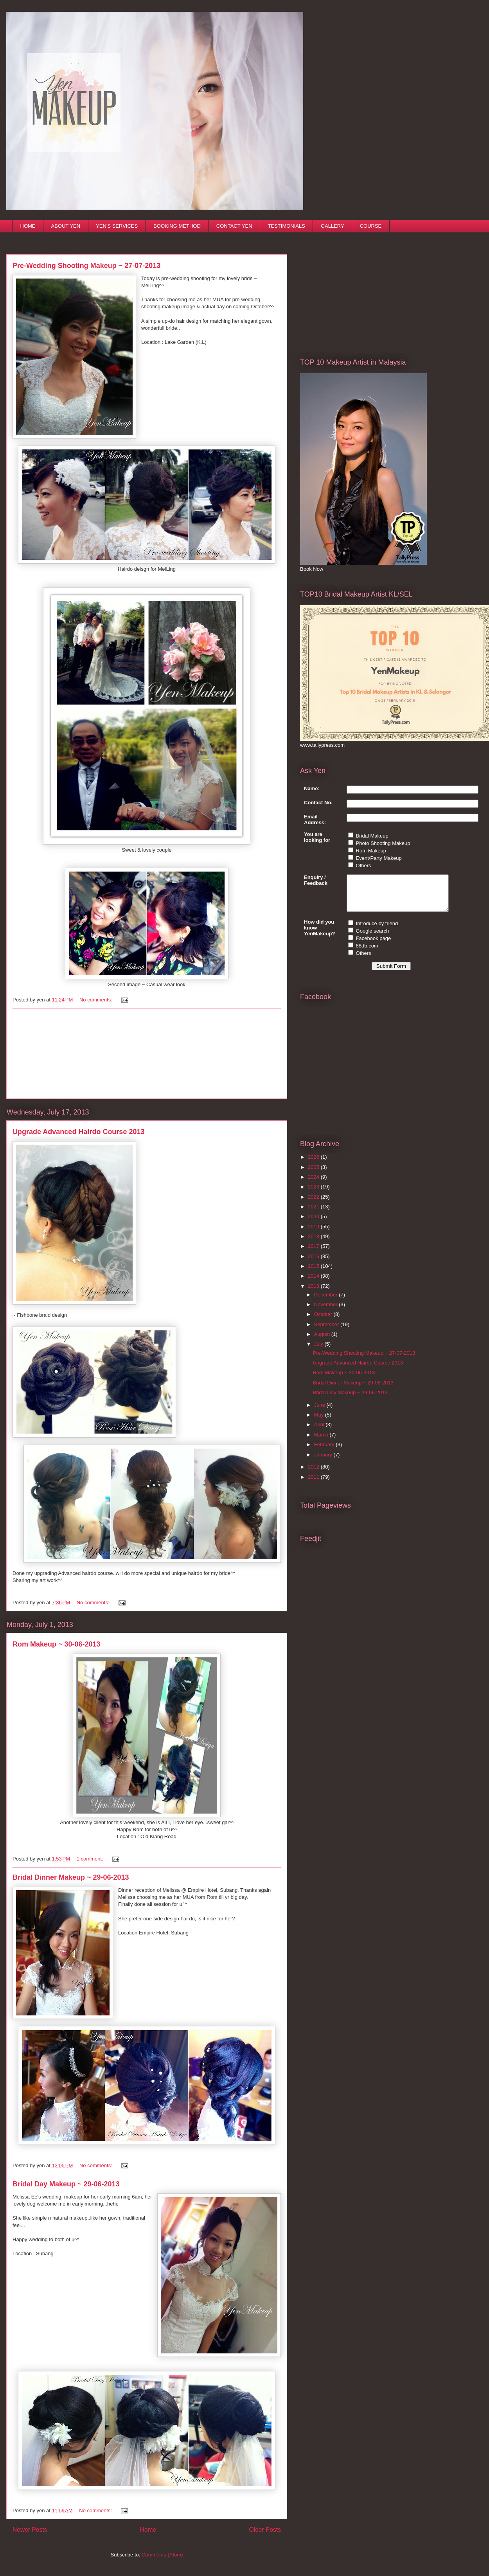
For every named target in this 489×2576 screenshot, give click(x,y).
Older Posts (265, 2529)
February (325, 1451)
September (327, 1331)
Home (148, 2529)
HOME (28, 226)
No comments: (96, 1000)
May (319, 1422)
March (322, 1442)
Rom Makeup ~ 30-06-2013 (57, 1644)
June (320, 1412)
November (326, 1311)
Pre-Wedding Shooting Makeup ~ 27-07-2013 (86, 266)
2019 (314, 1234)
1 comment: (91, 1859)
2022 (314, 1204)
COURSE (371, 226)
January (324, 1462)
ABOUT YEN (66, 226)
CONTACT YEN (234, 226)
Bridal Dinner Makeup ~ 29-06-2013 (71, 1877)
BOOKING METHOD (177, 226)
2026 (314, 1164)
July (319, 1351)
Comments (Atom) (162, 2555)
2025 (314, 1174)
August (322, 1341)
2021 (314, 1214)
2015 (314, 1273)
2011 (314, 1484)
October (324, 1321)
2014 (314, 1283)
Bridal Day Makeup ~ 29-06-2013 (66, 2184)
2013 (314, 1293)
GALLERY (332, 226)
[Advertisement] (147, 1053)
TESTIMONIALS (286, 226)
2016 (314, 1263)
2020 (314, 1223)
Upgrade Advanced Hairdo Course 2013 (78, 1132)
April (320, 1432)
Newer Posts (30, 2529)
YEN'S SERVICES (117, 226)
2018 (314, 1243)
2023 (314, 1194)
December (326, 1302)
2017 (314, 1253)
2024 (314, 1184)
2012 (314, 1474)
